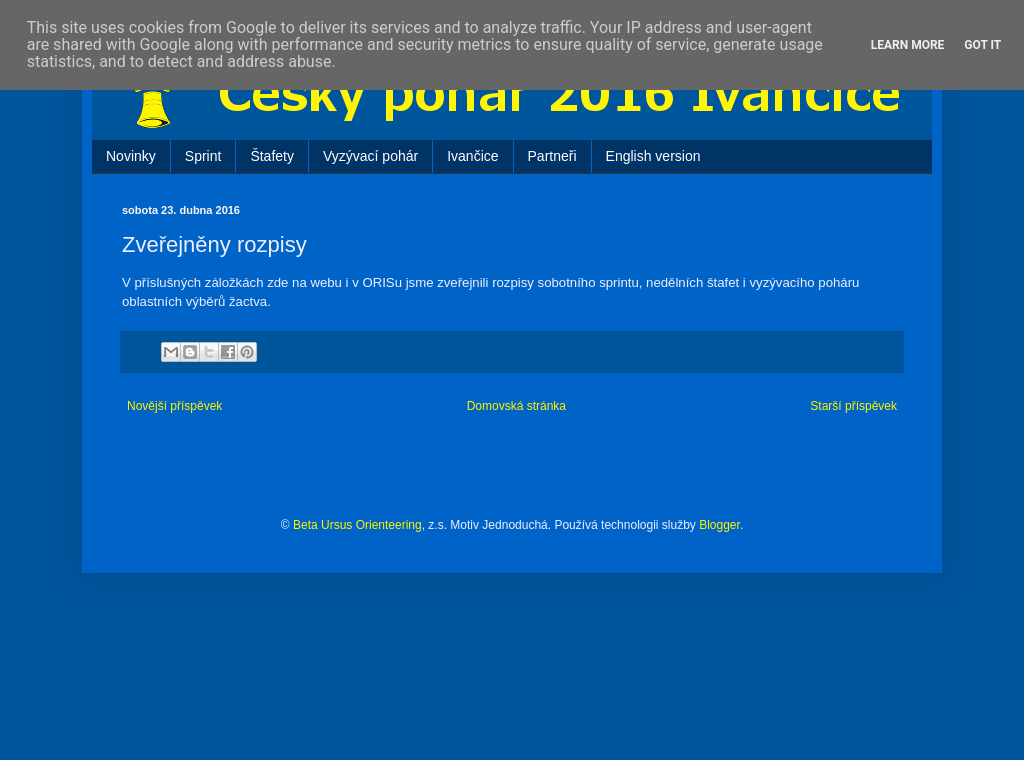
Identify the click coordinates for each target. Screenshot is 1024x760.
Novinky (131, 156)
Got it (982, 45)
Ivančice (472, 156)
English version (653, 156)
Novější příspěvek (174, 406)
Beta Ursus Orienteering (357, 525)
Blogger (719, 525)
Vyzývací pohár (370, 156)
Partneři (552, 156)
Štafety (272, 156)
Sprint (203, 156)
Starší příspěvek (853, 406)
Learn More (908, 45)
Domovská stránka (516, 406)
